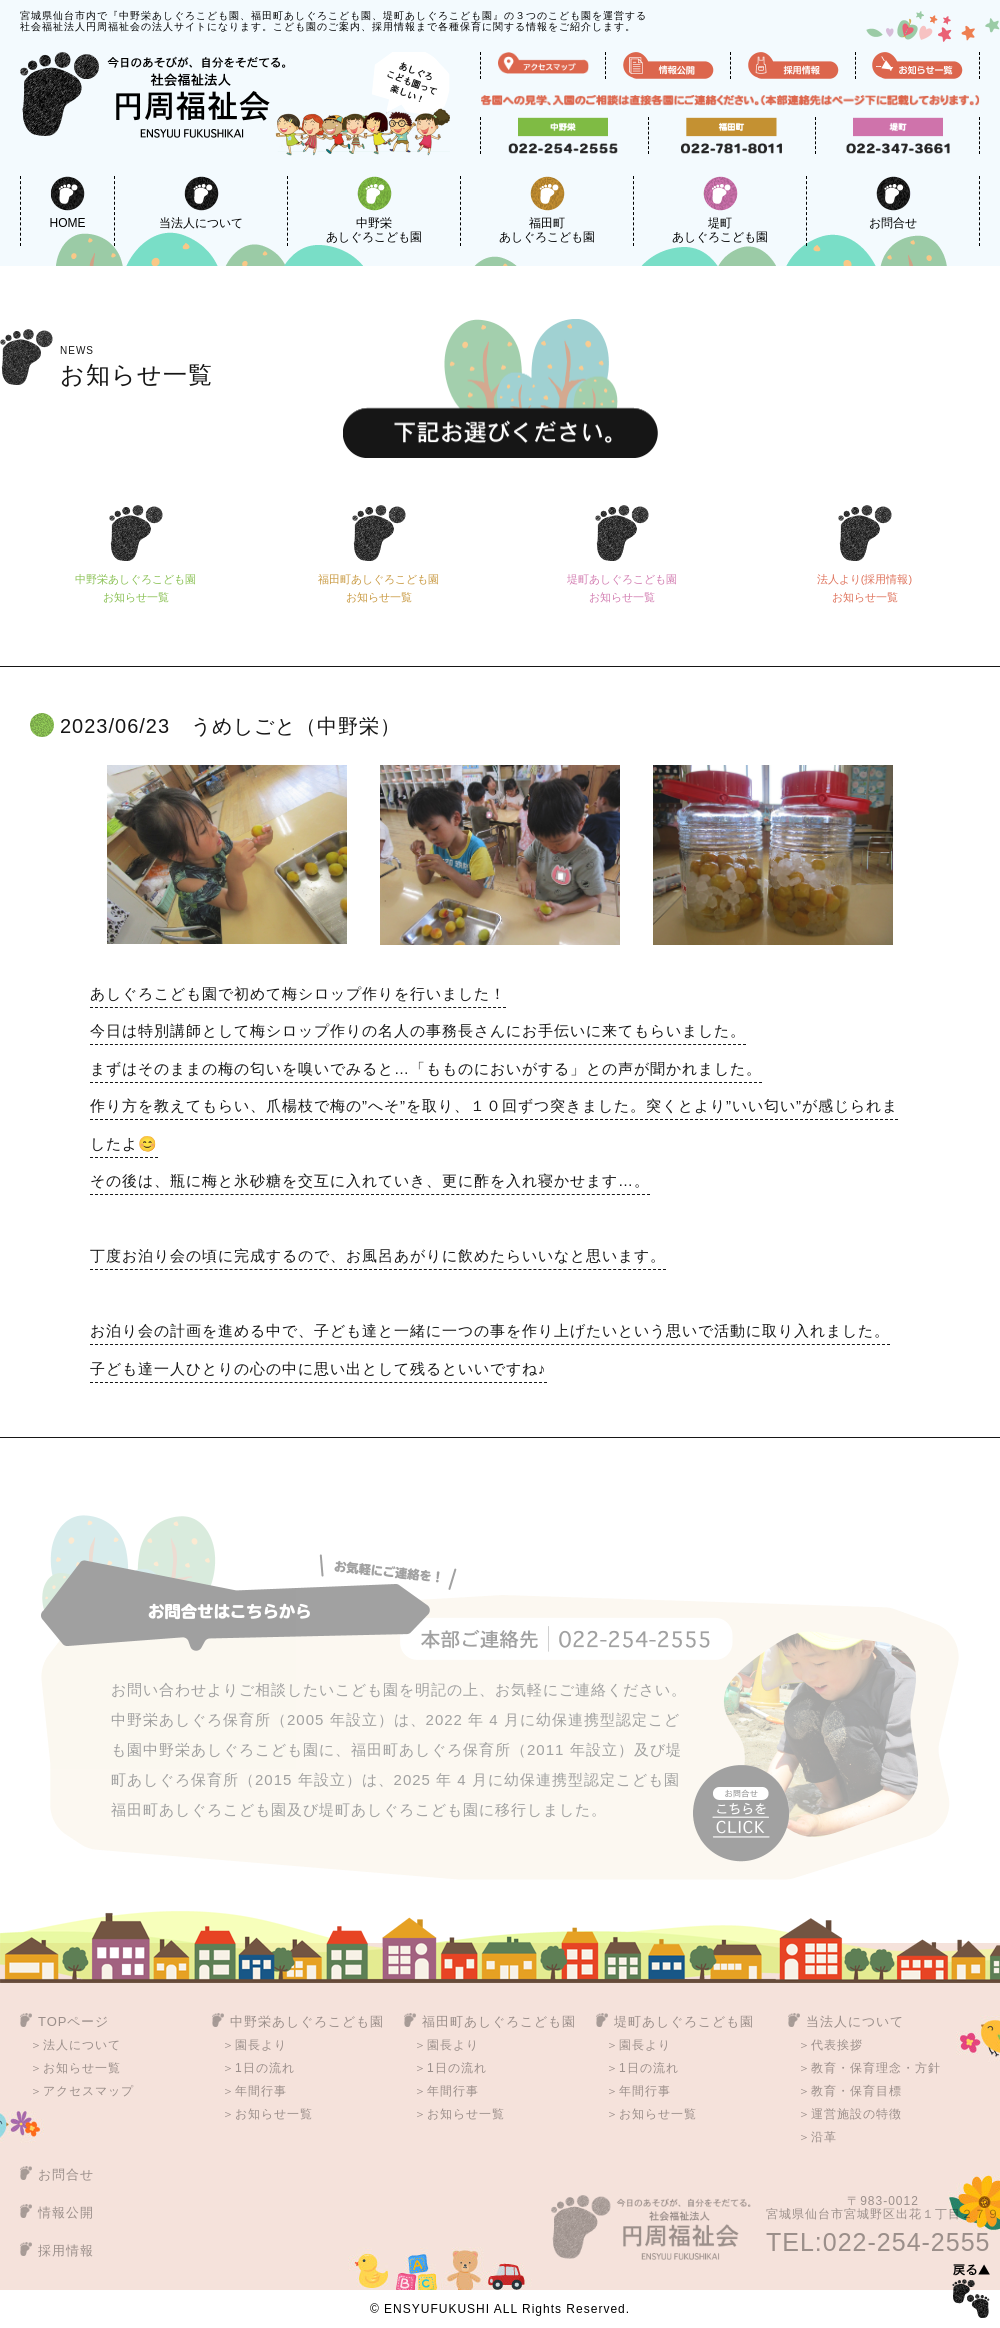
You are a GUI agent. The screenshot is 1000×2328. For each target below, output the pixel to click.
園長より (261, 2045)
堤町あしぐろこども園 (720, 210)
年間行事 (261, 2091)
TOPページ (74, 2021)
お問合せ (893, 203)
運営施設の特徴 (856, 2114)
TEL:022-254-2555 (878, 2242)
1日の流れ (265, 2068)
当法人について (201, 203)
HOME (68, 203)
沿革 (824, 2137)
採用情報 (66, 2250)
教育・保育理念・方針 (876, 2068)
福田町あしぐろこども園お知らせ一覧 (378, 592)
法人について (82, 2045)
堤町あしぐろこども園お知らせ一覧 (622, 592)
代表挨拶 (837, 2045)
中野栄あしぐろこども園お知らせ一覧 (135, 592)
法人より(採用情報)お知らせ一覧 (864, 592)
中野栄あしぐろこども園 (374, 210)
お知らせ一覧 (136, 367)
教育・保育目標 (856, 2091)
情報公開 (66, 2212)
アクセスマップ (88, 2091)
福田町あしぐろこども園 (547, 210)
